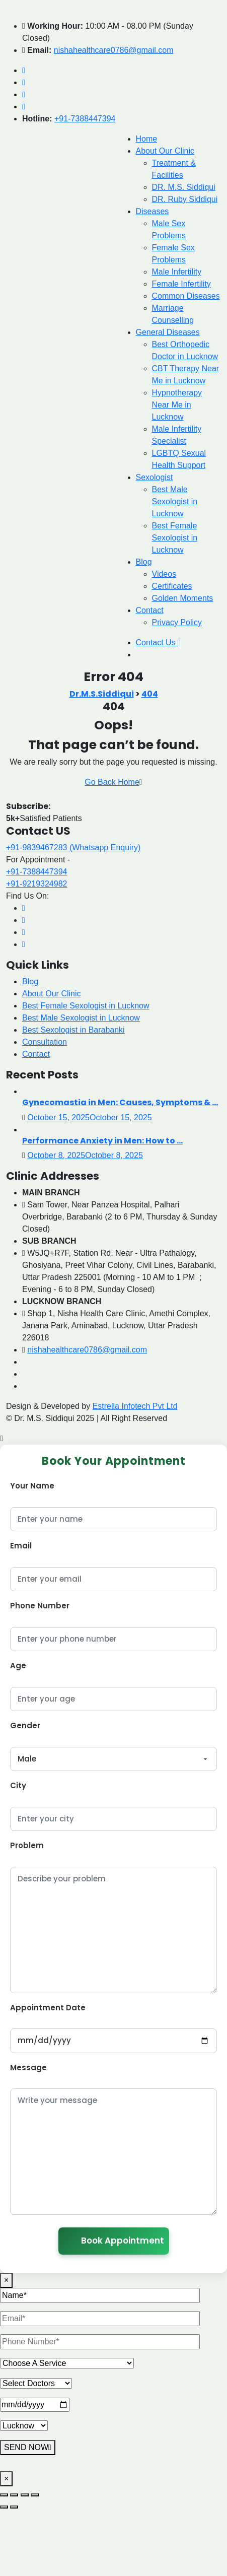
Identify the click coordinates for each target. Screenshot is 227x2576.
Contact (150, 610)
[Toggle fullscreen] (14, 2494)
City (18, 1785)
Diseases (152, 211)
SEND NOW (27, 2447)
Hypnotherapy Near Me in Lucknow (177, 404)
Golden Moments (182, 598)
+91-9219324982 (36, 883)
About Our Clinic (165, 151)
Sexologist (154, 477)
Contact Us (158, 642)
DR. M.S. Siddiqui (183, 187)
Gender (25, 1725)
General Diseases (168, 332)
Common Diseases (186, 296)
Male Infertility (177, 271)
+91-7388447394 (84, 118)
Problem (27, 1845)
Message (28, 2067)
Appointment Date (48, 2007)
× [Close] (6, 2280)
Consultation (44, 1042)
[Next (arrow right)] (14, 2507)
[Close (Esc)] (35, 2494)
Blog (144, 562)
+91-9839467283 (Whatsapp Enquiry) (73, 847)
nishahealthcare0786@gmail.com (114, 50)
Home (147, 138)
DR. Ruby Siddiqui (185, 199)
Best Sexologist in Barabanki (73, 1030)
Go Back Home (113, 782)
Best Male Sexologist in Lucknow (175, 501)
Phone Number (39, 1605)
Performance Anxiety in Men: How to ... (102, 1140)
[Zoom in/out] (4, 2494)
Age (18, 1665)
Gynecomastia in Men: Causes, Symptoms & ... (120, 1102)
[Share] (25, 2494)
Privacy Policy (177, 622)
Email (21, 1545)
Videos (164, 574)
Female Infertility (181, 284)
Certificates (172, 586)
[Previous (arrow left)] (4, 2507)
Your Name (32, 1485)
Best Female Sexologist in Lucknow (175, 537)
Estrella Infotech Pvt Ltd (135, 1406)
